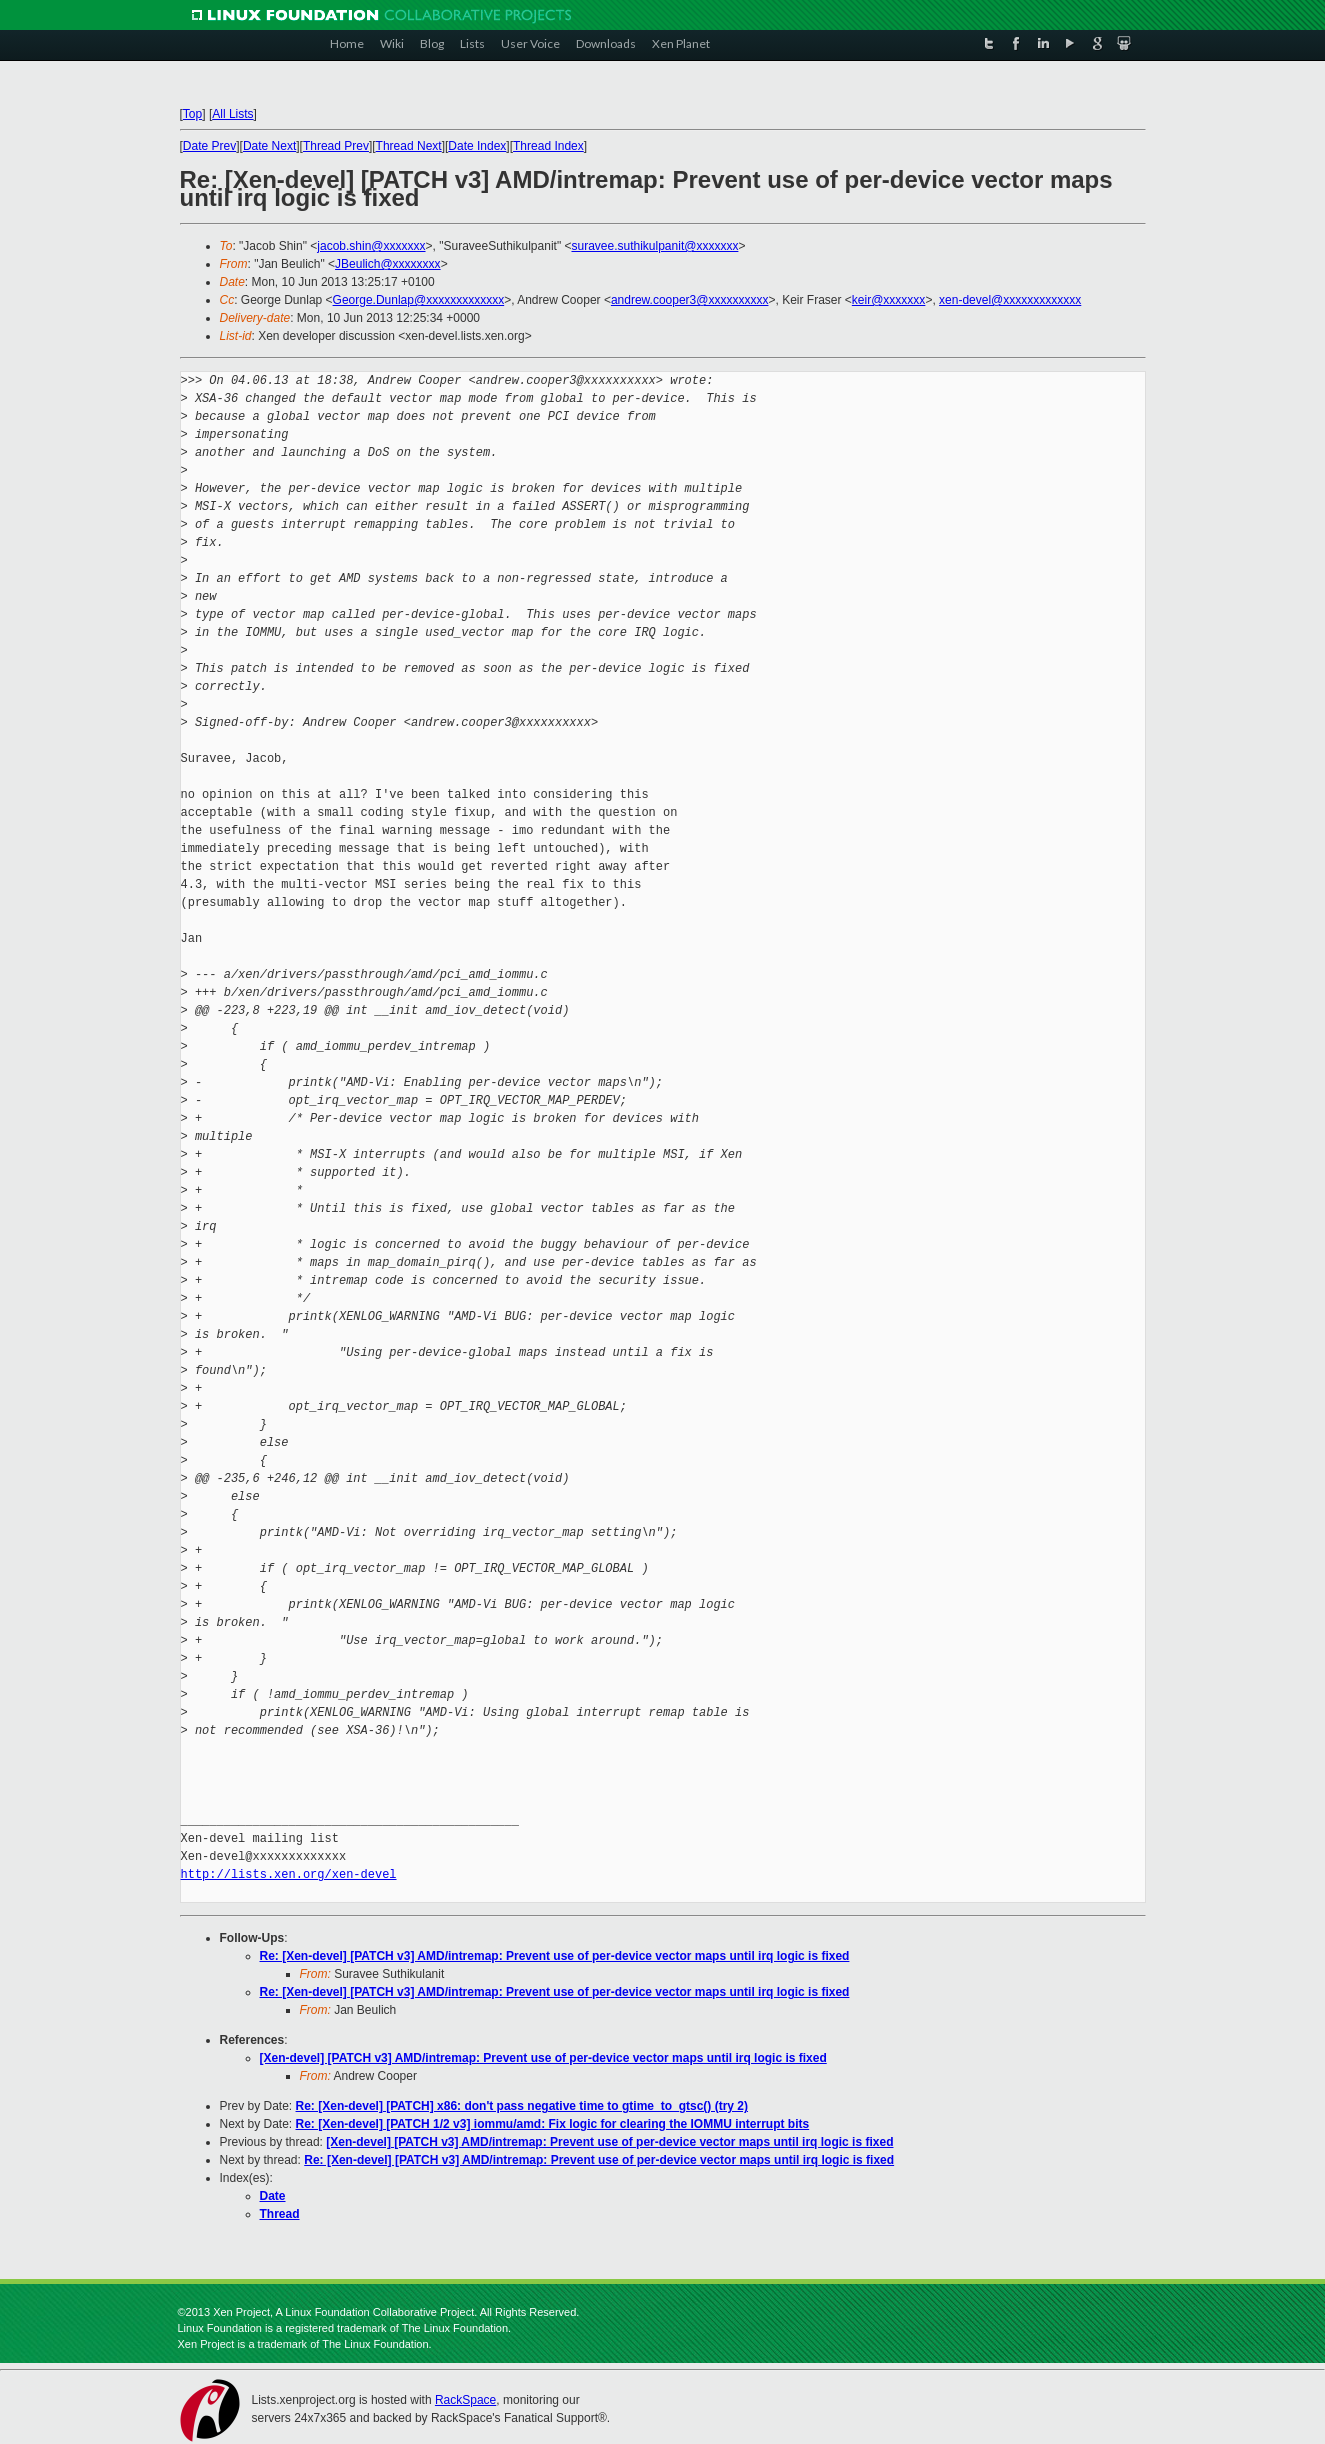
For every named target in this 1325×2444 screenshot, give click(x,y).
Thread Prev (336, 146)
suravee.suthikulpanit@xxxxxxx (654, 246)
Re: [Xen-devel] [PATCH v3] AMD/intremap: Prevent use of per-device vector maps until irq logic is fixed (555, 1956)
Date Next (269, 146)
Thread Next (409, 146)
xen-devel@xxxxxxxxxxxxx (1010, 300)
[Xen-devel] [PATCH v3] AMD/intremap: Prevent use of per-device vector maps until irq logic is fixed (543, 2058)
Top (192, 114)
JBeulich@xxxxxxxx (388, 264)
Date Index (477, 146)
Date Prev (209, 146)
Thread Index (548, 146)
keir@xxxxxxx (889, 300)
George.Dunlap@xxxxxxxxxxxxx (419, 300)
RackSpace (465, 2400)
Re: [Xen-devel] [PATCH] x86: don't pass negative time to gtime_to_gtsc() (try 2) (522, 2106)
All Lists (232, 114)
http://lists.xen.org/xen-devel (289, 1874)
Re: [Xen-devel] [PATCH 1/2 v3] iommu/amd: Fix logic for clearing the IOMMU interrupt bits (553, 2124)
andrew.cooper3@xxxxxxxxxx (690, 300)
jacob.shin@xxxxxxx (371, 246)
